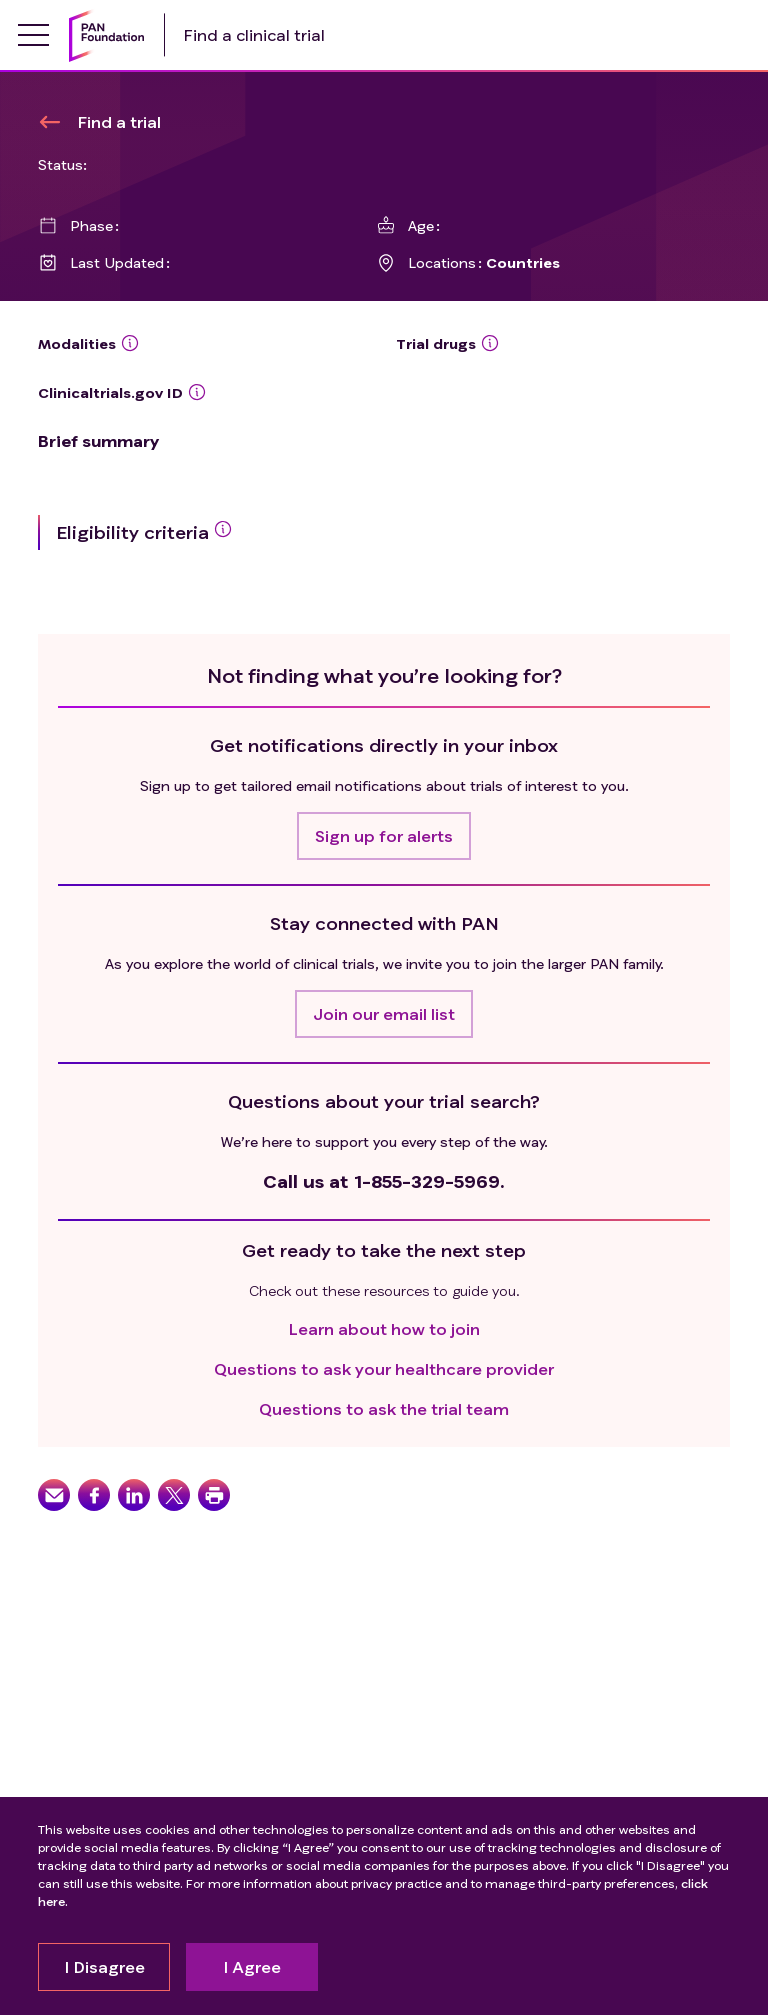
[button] (384, 836)
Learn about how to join (384, 1328)
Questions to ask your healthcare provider (384, 1368)
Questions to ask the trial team (384, 1408)
